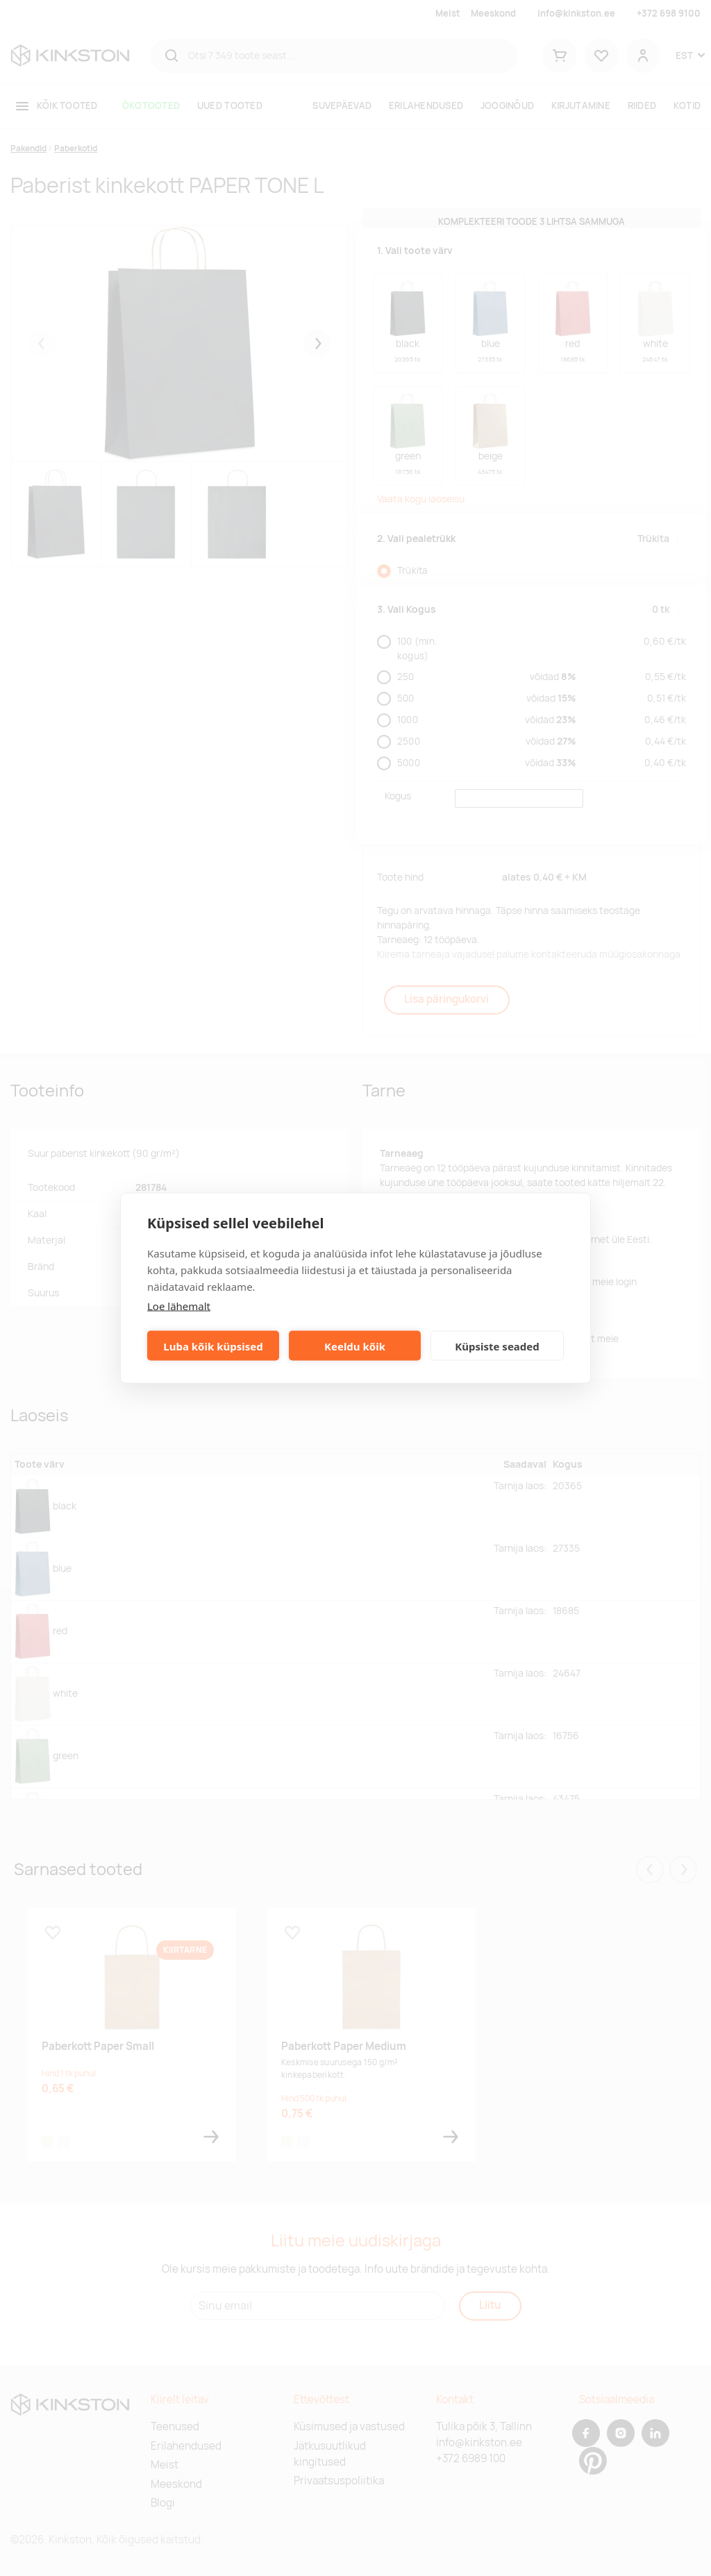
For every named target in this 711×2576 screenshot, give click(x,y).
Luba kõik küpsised (212, 1346)
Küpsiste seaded (497, 1346)
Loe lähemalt (178, 1306)
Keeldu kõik (354, 1346)
